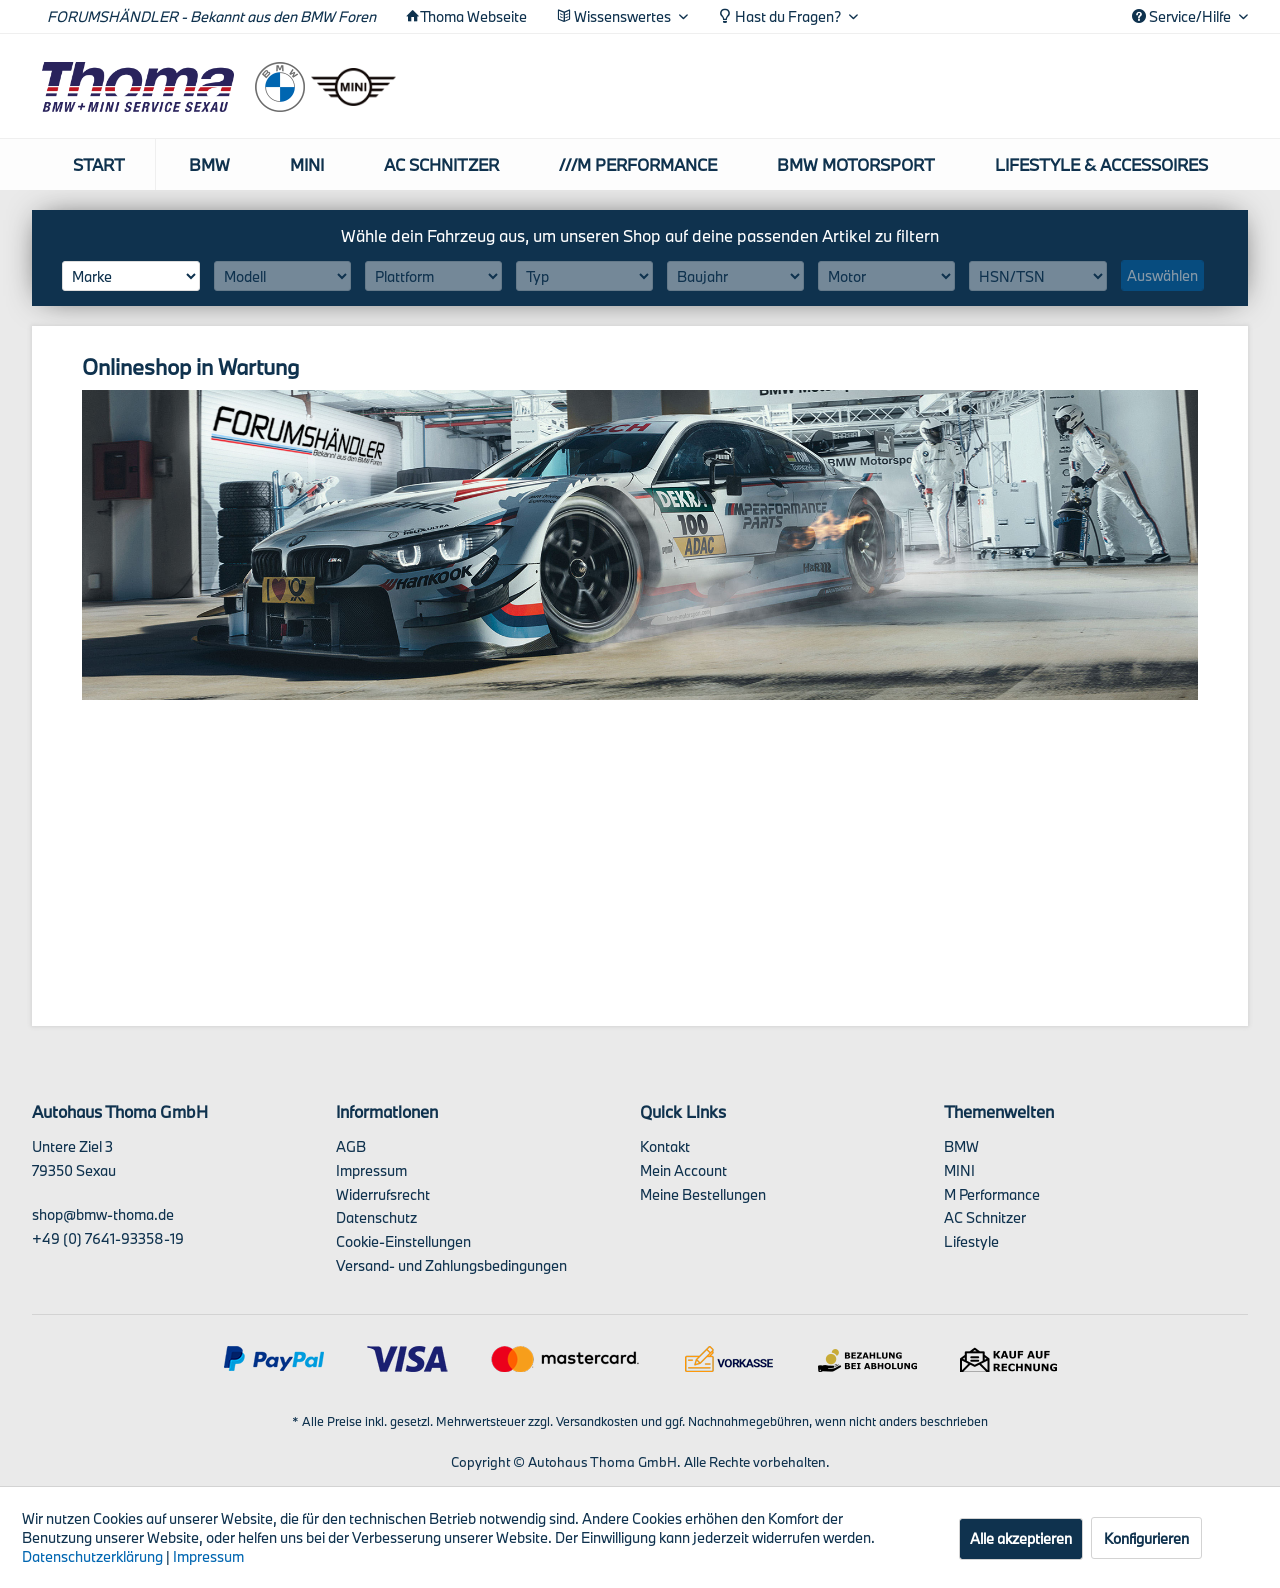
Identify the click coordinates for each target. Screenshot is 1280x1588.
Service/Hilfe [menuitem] (1183, 16)
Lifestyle (971, 1241)
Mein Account (683, 1170)
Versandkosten (597, 1421)
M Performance (992, 1194)
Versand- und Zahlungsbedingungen (451, 1265)
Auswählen (1162, 275)
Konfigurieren (1146, 1538)
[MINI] (307, 164)
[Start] (99, 164)
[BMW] (209, 164)
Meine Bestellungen (703, 1194)
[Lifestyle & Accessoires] (1101, 164)
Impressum (371, 1170)
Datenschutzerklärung (92, 1556)
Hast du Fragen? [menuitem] (781, 16)
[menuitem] (99, 164)
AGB (351, 1146)
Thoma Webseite (473, 16)
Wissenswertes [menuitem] (615, 16)
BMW (961, 1146)
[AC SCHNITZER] (441, 164)
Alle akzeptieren (1021, 1538)
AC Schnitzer (985, 1217)
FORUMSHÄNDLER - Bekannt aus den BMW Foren (211, 16)
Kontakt (665, 1146)
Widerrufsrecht (383, 1194)
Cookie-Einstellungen (403, 1241)
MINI (959, 1170)
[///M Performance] (638, 164)
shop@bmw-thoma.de (103, 1214)
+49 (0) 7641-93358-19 (108, 1238)
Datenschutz (376, 1217)
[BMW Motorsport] (856, 164)
